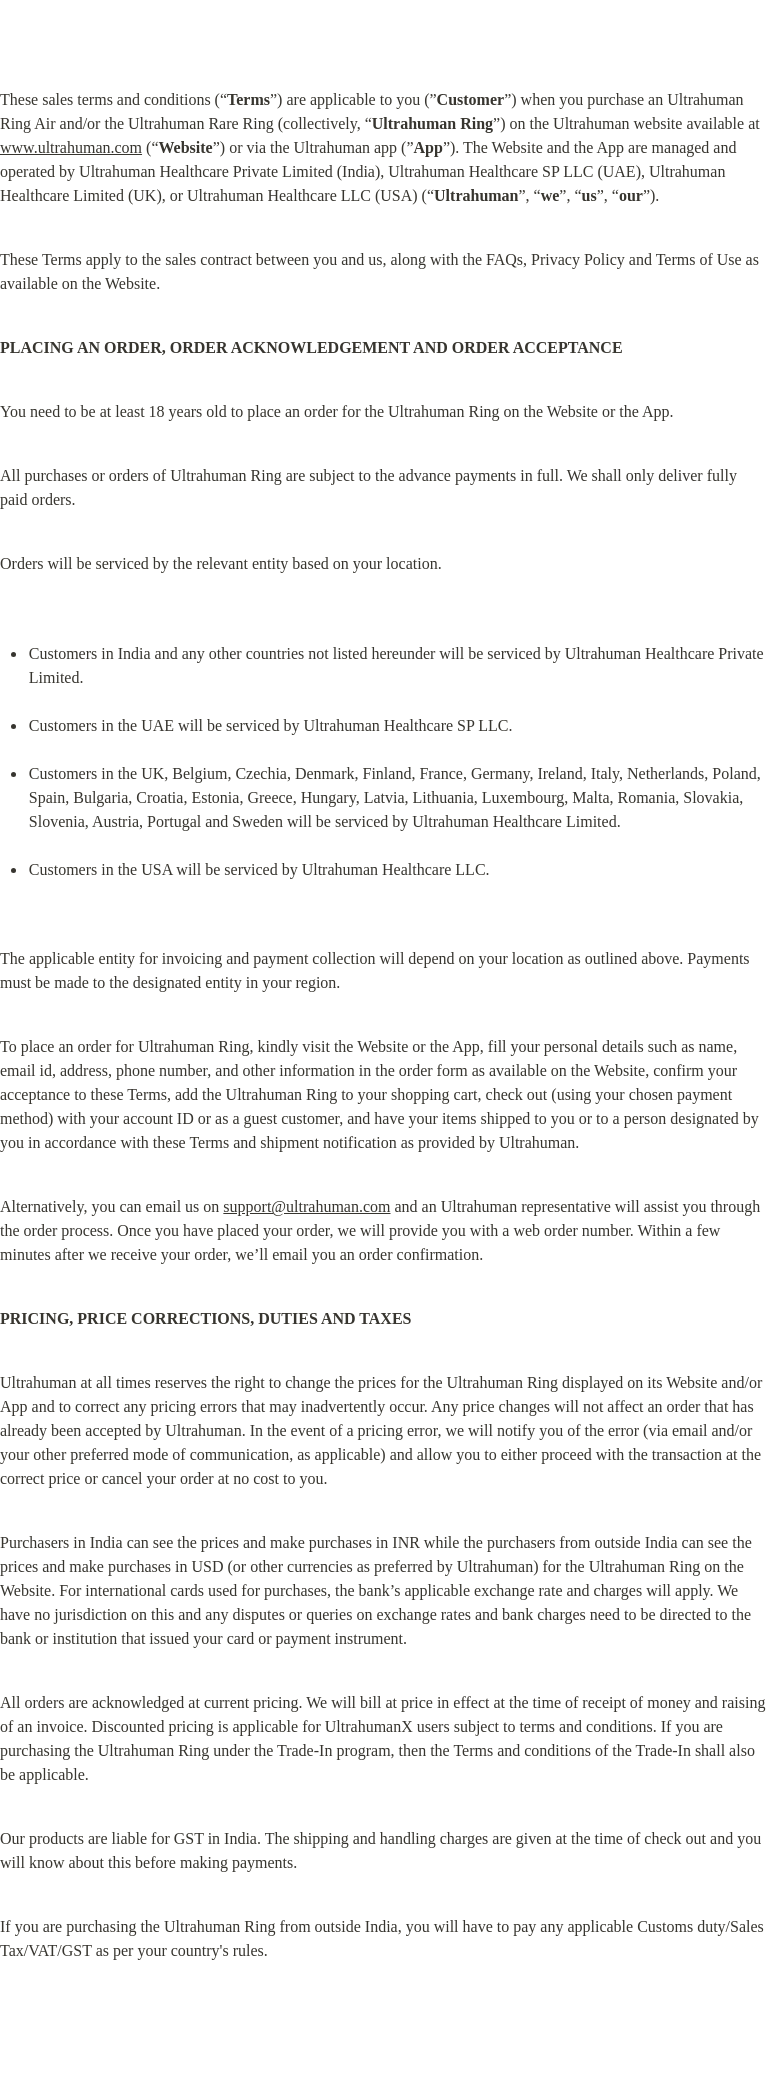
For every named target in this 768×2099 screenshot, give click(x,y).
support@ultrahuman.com (306, 1206)
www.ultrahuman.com (71, 147)
